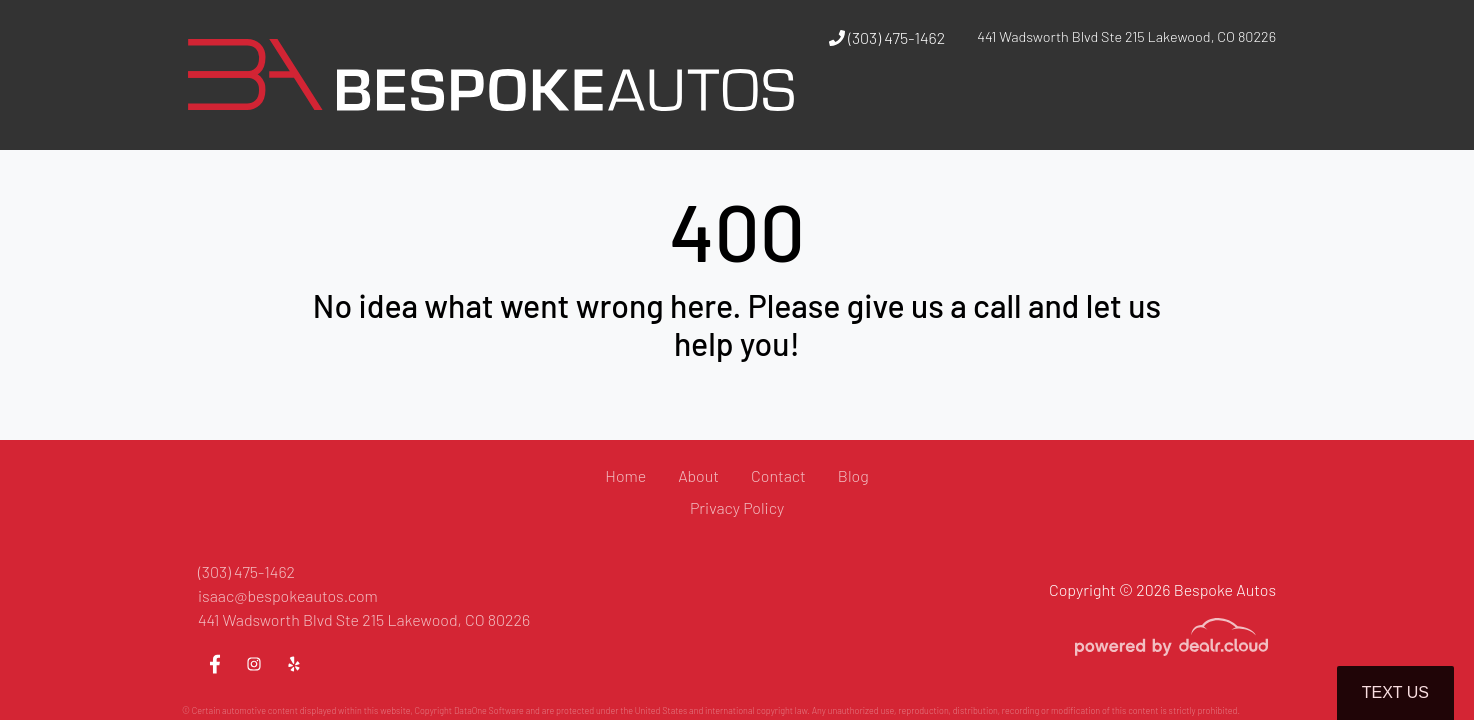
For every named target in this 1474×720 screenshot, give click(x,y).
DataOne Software (489, 710)
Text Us (1395, 692)
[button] (938, 113)
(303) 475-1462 (887, 37)
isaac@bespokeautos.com (288, 595)
